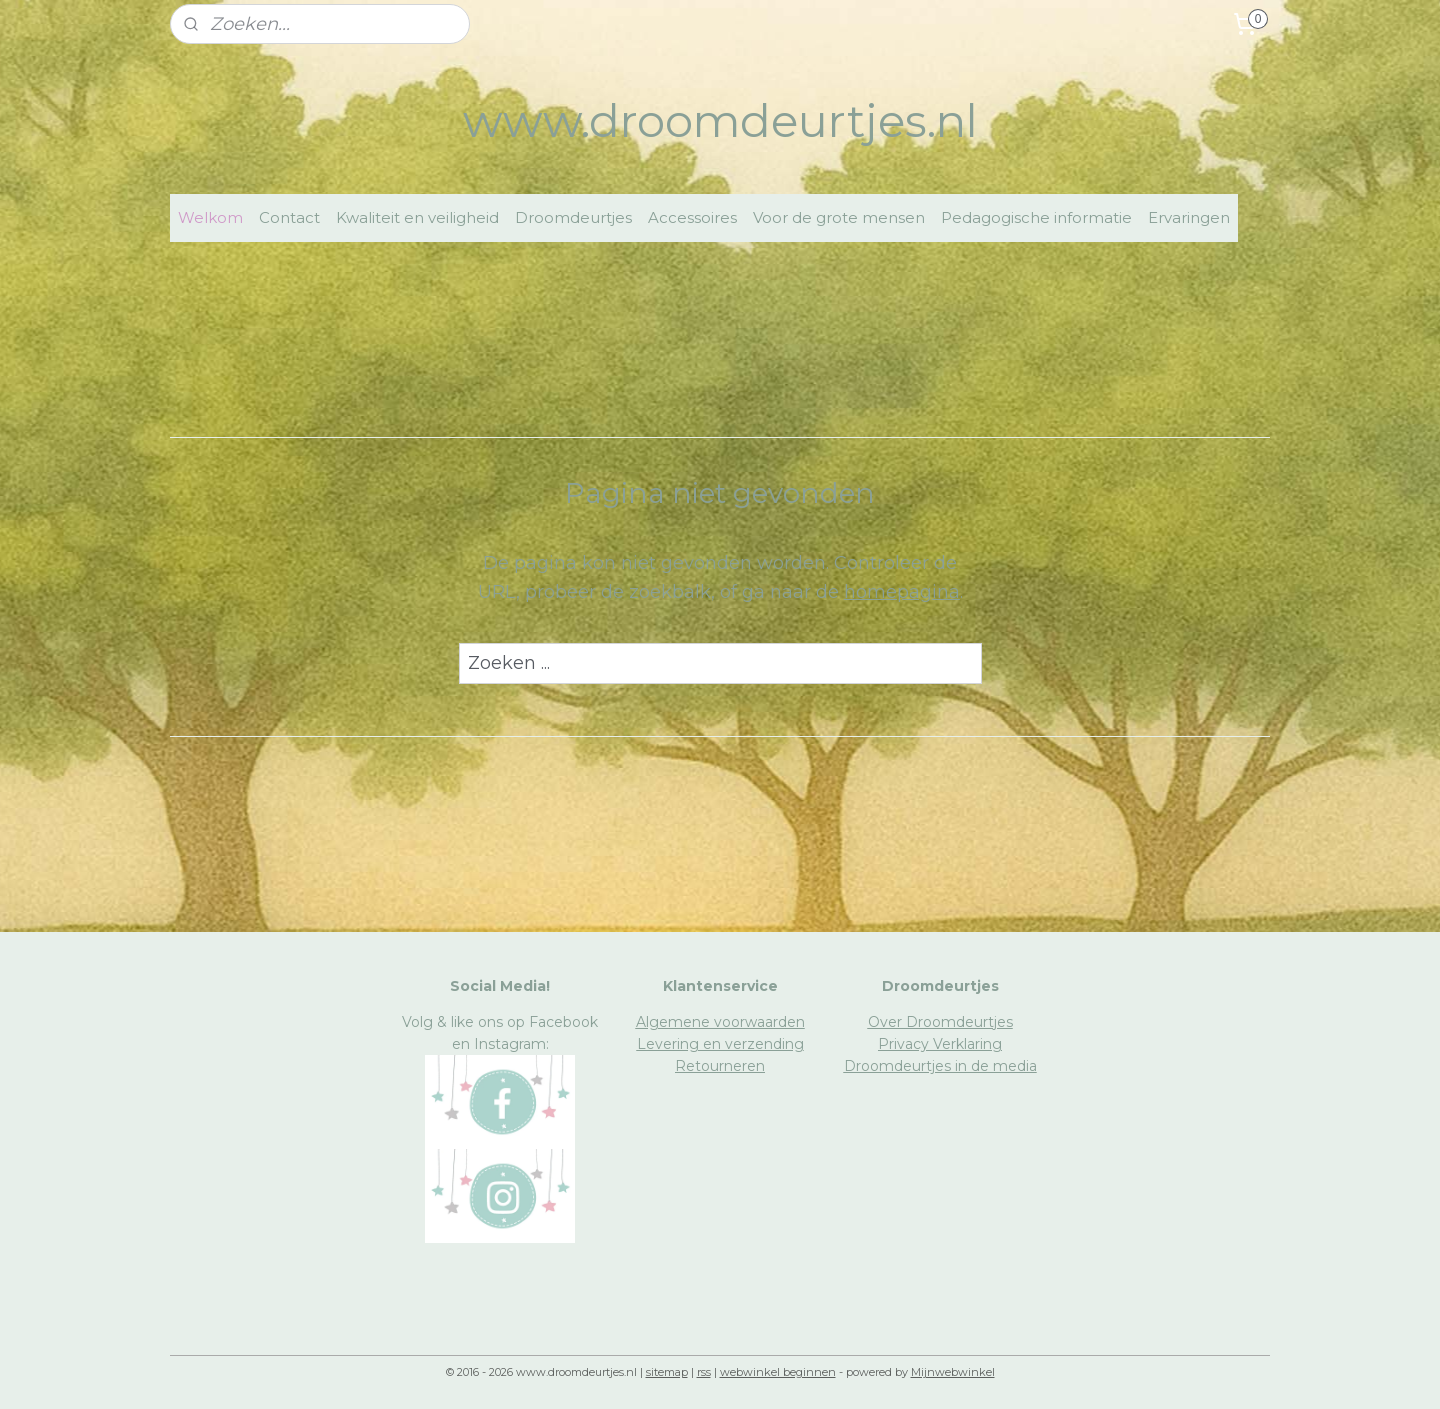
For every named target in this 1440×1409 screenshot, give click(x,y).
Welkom (210, 217)
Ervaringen (1189, 217)
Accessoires (692, 217)
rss (704, 1372)
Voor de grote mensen (839, 217)
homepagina (902, 592)
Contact (289, 217)
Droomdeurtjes (573, 217)
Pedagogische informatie (1036, 217)
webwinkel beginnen (778, 1372)
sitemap (667, 1372)
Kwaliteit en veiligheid (417, 217)
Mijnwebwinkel (953, 1372)
